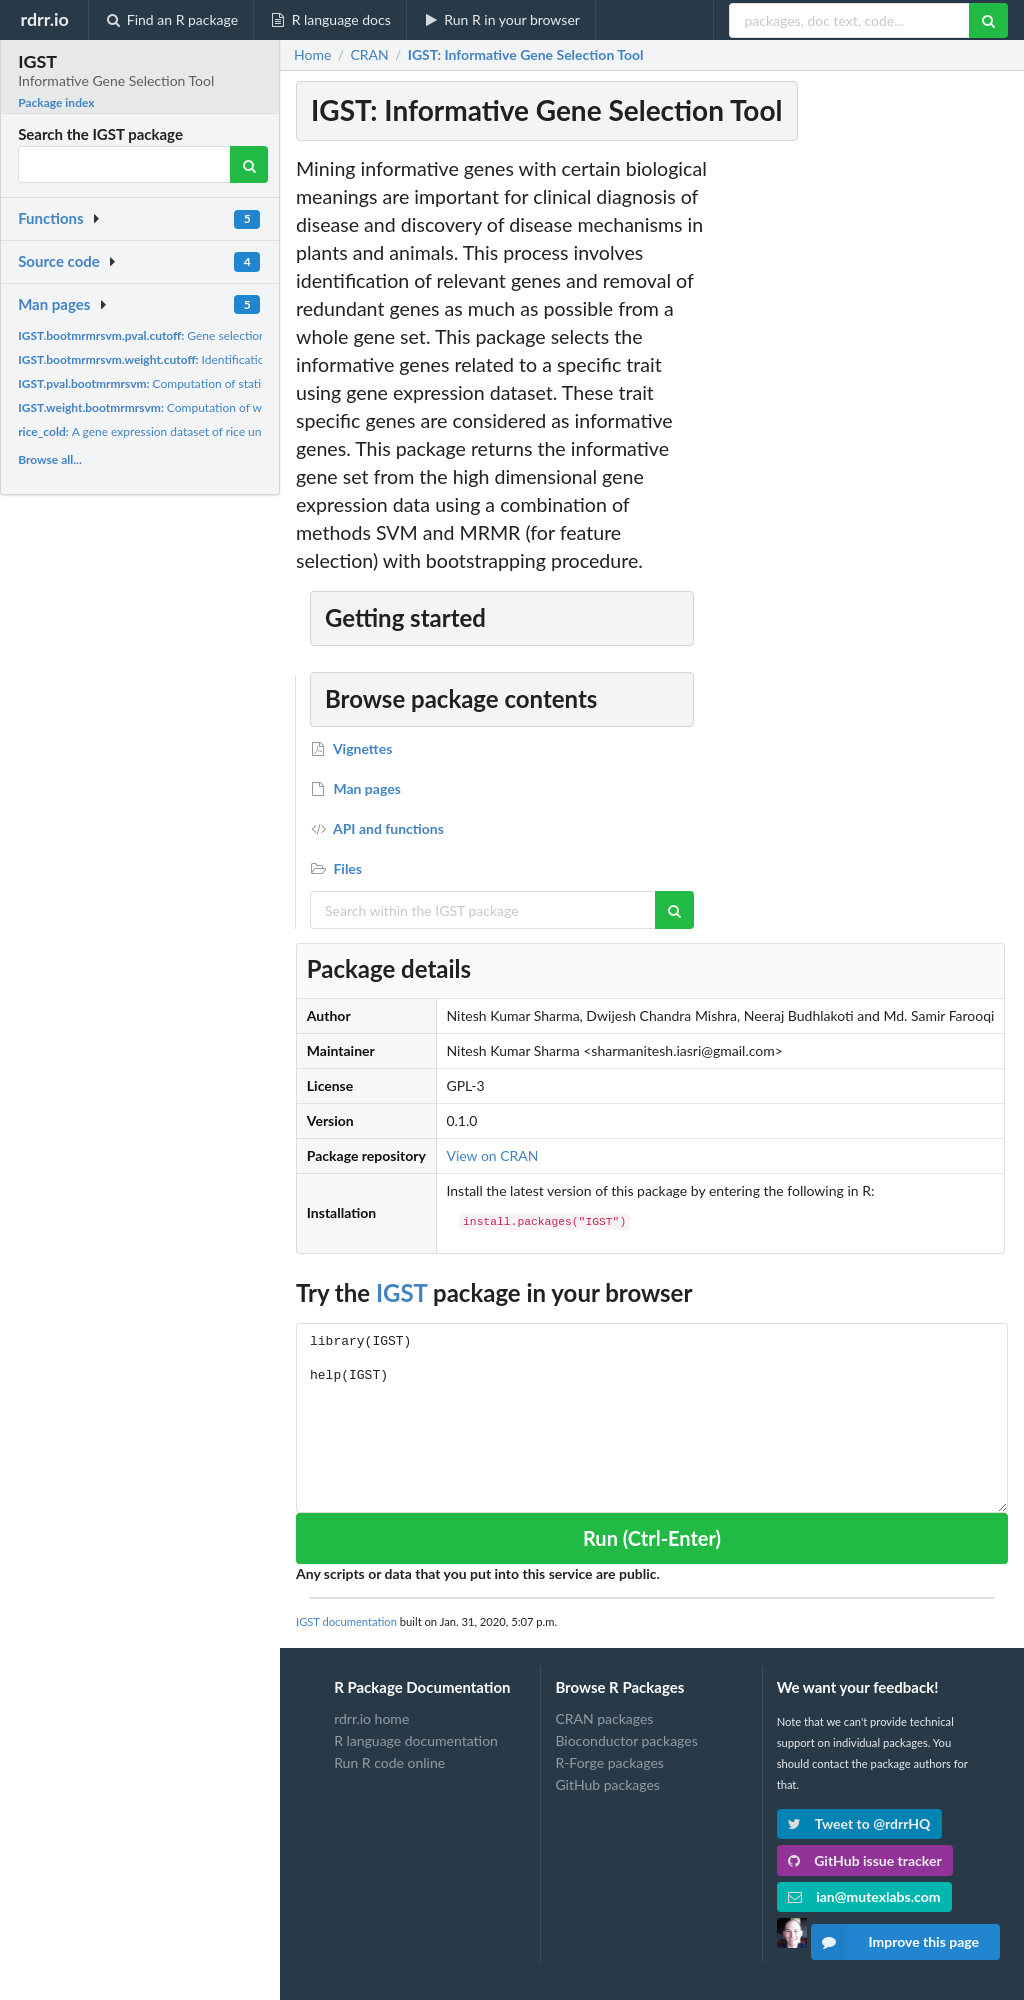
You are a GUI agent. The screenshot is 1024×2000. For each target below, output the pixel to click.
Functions (50, 218)
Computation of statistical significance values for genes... (233, 383)
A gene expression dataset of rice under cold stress (177, 431)
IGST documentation (346, 1621)
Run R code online (389, 1762)
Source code (59, 261)
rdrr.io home (371, 1719)
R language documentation (416, 1740)
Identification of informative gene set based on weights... (258, 359)
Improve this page (895, 1942)
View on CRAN (492, 1155)
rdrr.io (44, 19)
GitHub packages (607, 1784)
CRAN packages (604, 1719)
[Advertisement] (862, 455)
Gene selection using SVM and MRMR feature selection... (253, 335)
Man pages (54, 304)
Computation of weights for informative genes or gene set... (248, 407)
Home (312, 55)
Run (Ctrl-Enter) (652, 1538)
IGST (401, 1292)
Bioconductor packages (626, 1740)
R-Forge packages (609, 1762)
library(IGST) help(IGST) (652, 1417)
